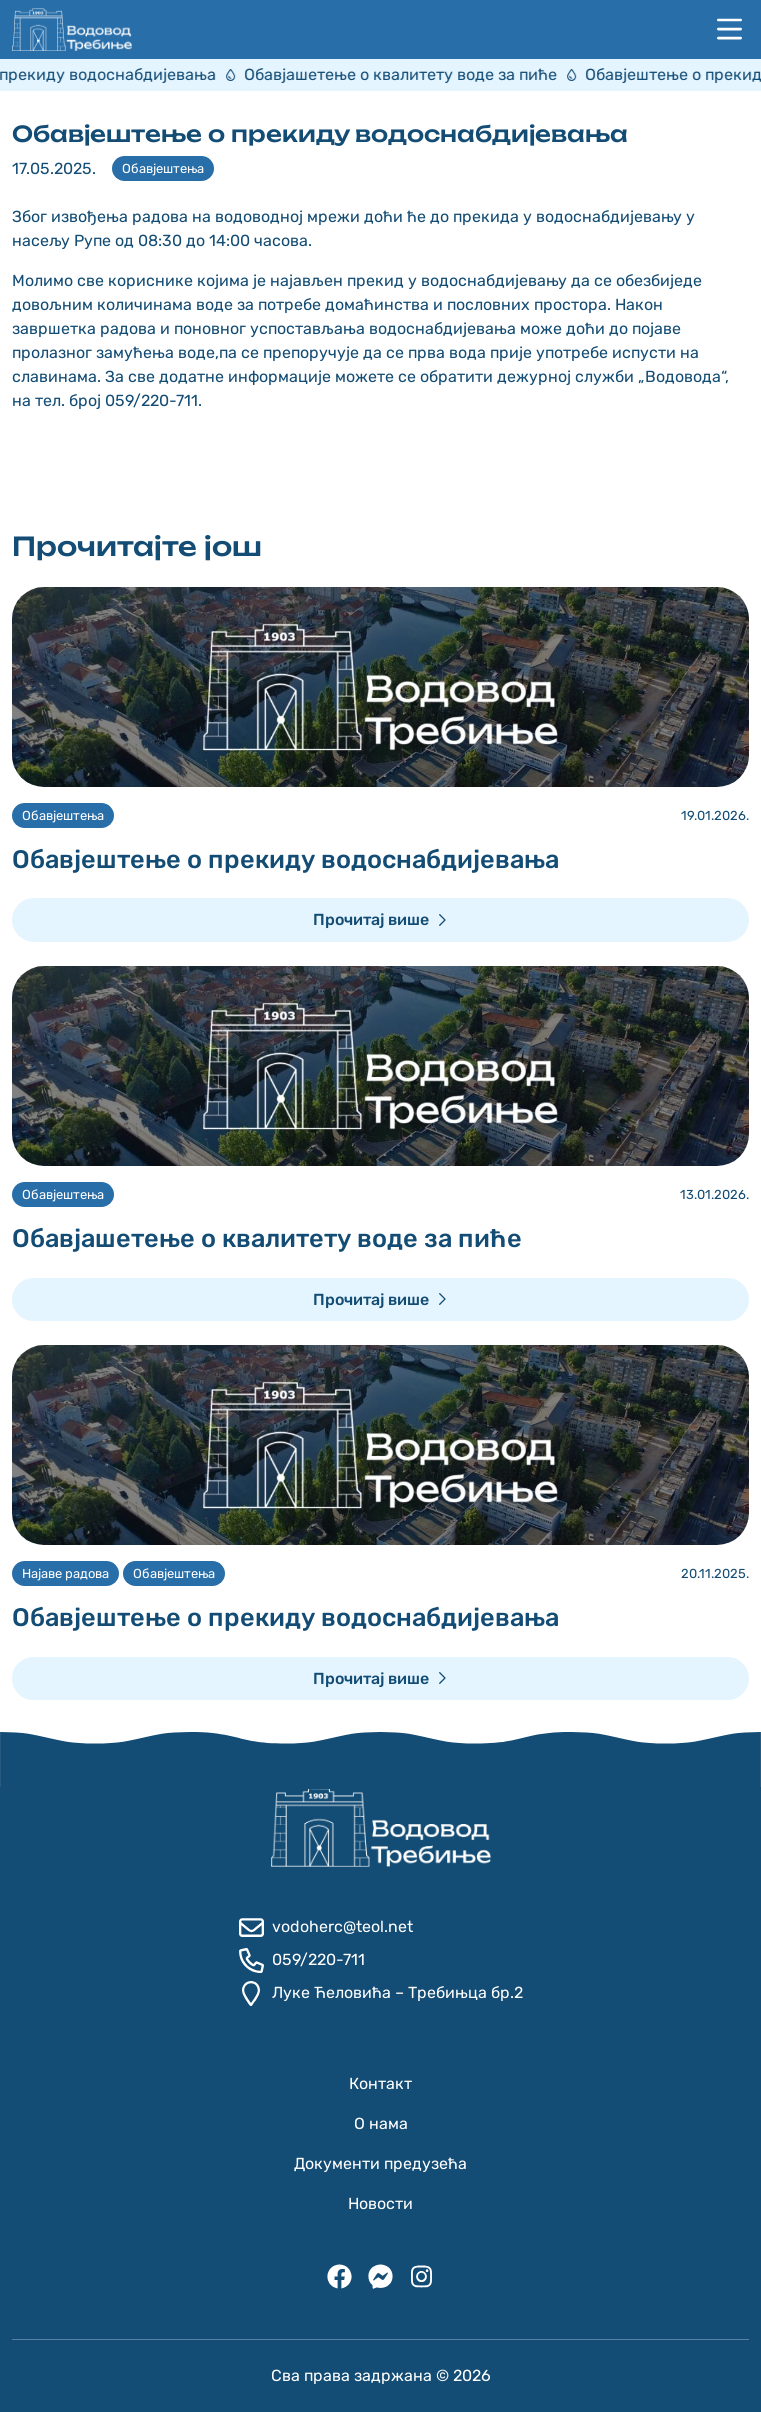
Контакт (380, 2083)
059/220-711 (302, 1960)
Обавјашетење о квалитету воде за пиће (423, 74)
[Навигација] (729, 30)
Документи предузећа (380, 2163)
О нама (381, 2123)
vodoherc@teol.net (326, 1927)
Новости (380, 2203)
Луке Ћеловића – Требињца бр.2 (381, 1993)
